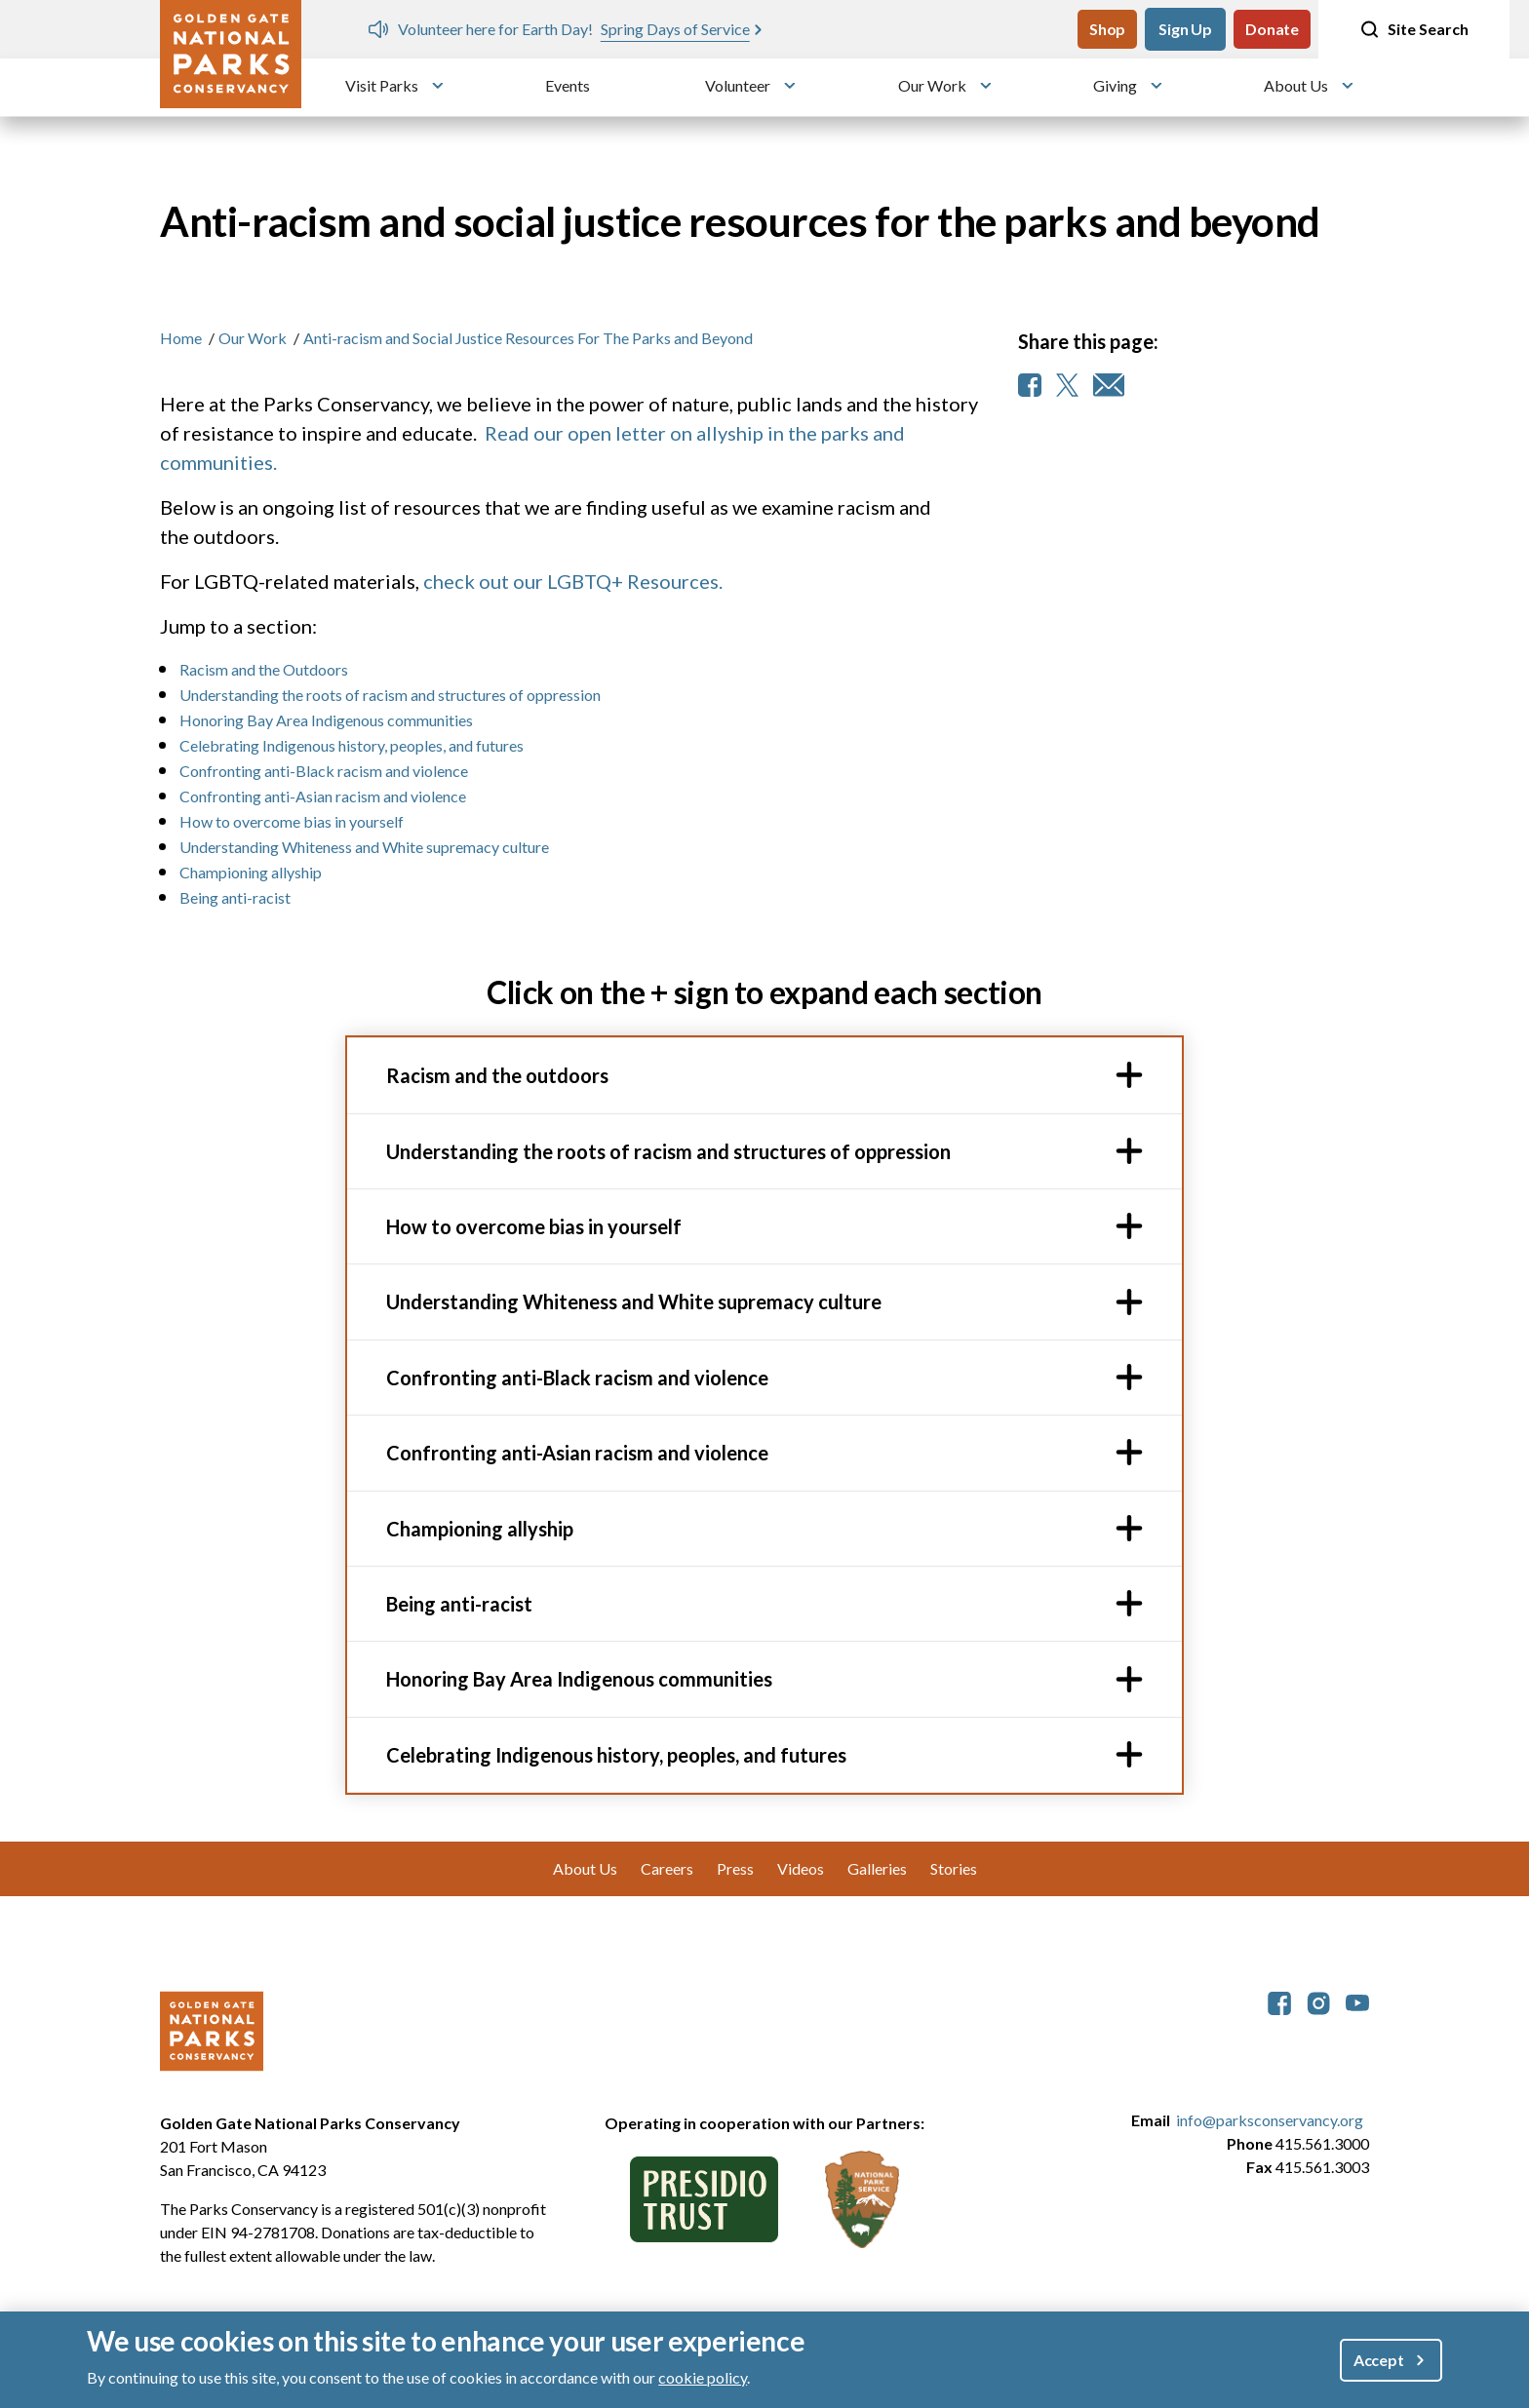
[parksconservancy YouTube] (1357, 2001)
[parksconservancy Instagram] (1318, 2001)
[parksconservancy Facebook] (1279, 2001)
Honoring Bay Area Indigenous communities (326, 720)
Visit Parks (381, 85)
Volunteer (737, 85)
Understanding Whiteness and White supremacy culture (364, 846)
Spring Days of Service (675, 28)
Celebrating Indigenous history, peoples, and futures (354, 745)
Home (181, 338)
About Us (1296, 85)
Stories (953, 1868)
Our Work (932, 85)
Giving (1115, 85)
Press (735, 1868)
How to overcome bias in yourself (291, 821)
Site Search (1414, 29)
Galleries (877, 1868)
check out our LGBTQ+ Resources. (573, 581)
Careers (667, 1868)
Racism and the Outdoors (263, 669)
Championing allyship (250, 872)
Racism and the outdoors (497, 1075)
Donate (1272, 28)
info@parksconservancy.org (1269, 2120)
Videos (800, 1868)
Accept (1378, 2359)
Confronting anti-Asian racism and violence (322, 796)
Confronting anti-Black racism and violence (323, 770)
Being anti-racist (235, 897)
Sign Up (1185, 28)
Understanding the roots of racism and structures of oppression (390, 694)
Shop (1107, 28)
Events (567, 85)
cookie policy (702, 2377)
